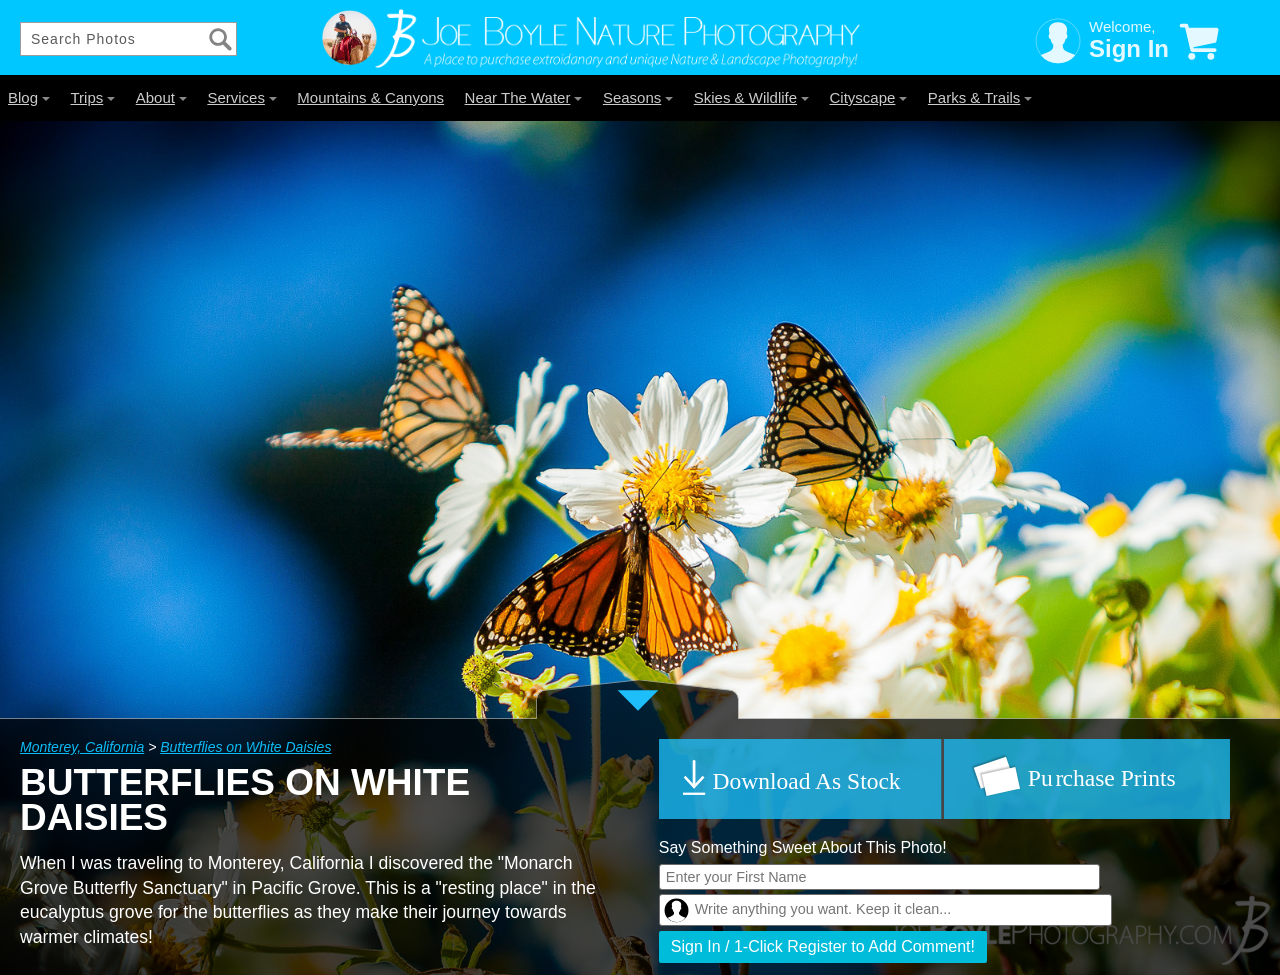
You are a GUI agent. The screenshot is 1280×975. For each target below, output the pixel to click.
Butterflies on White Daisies (245, 747)
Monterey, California (82, 747)
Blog (29, 97)
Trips (92, 97)
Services (242, 97)
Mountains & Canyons (370, 97)
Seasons (638, 97)
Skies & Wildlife (751, 97)
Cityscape (869, 97)
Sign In (1129, 48)
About (161, 97)
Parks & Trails (980, 97)
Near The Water (524, 97)
